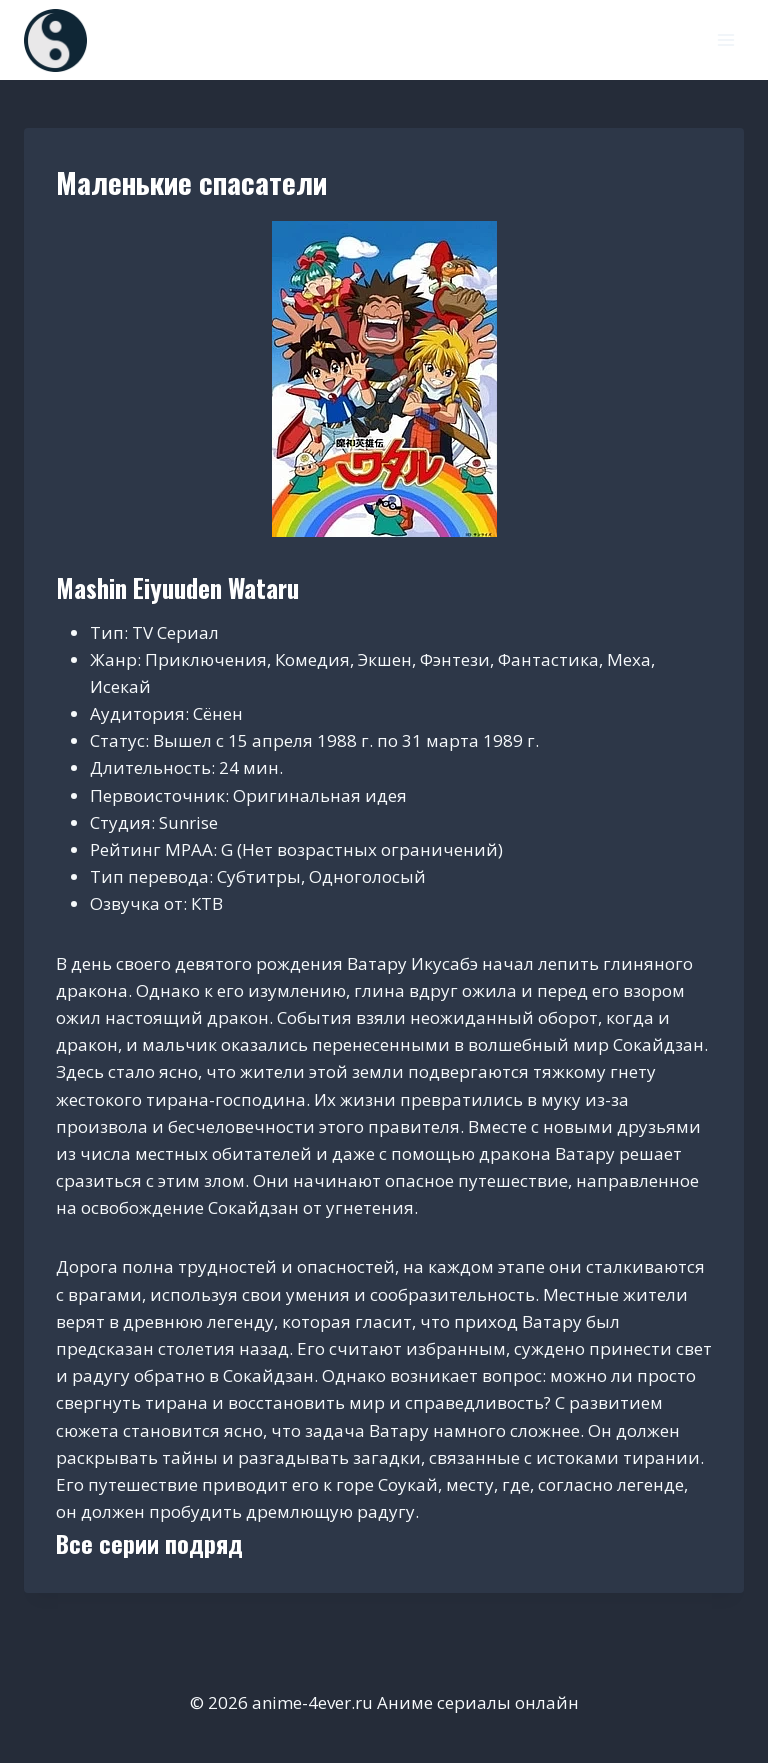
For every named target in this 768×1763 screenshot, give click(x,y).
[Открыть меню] (725, 39)
